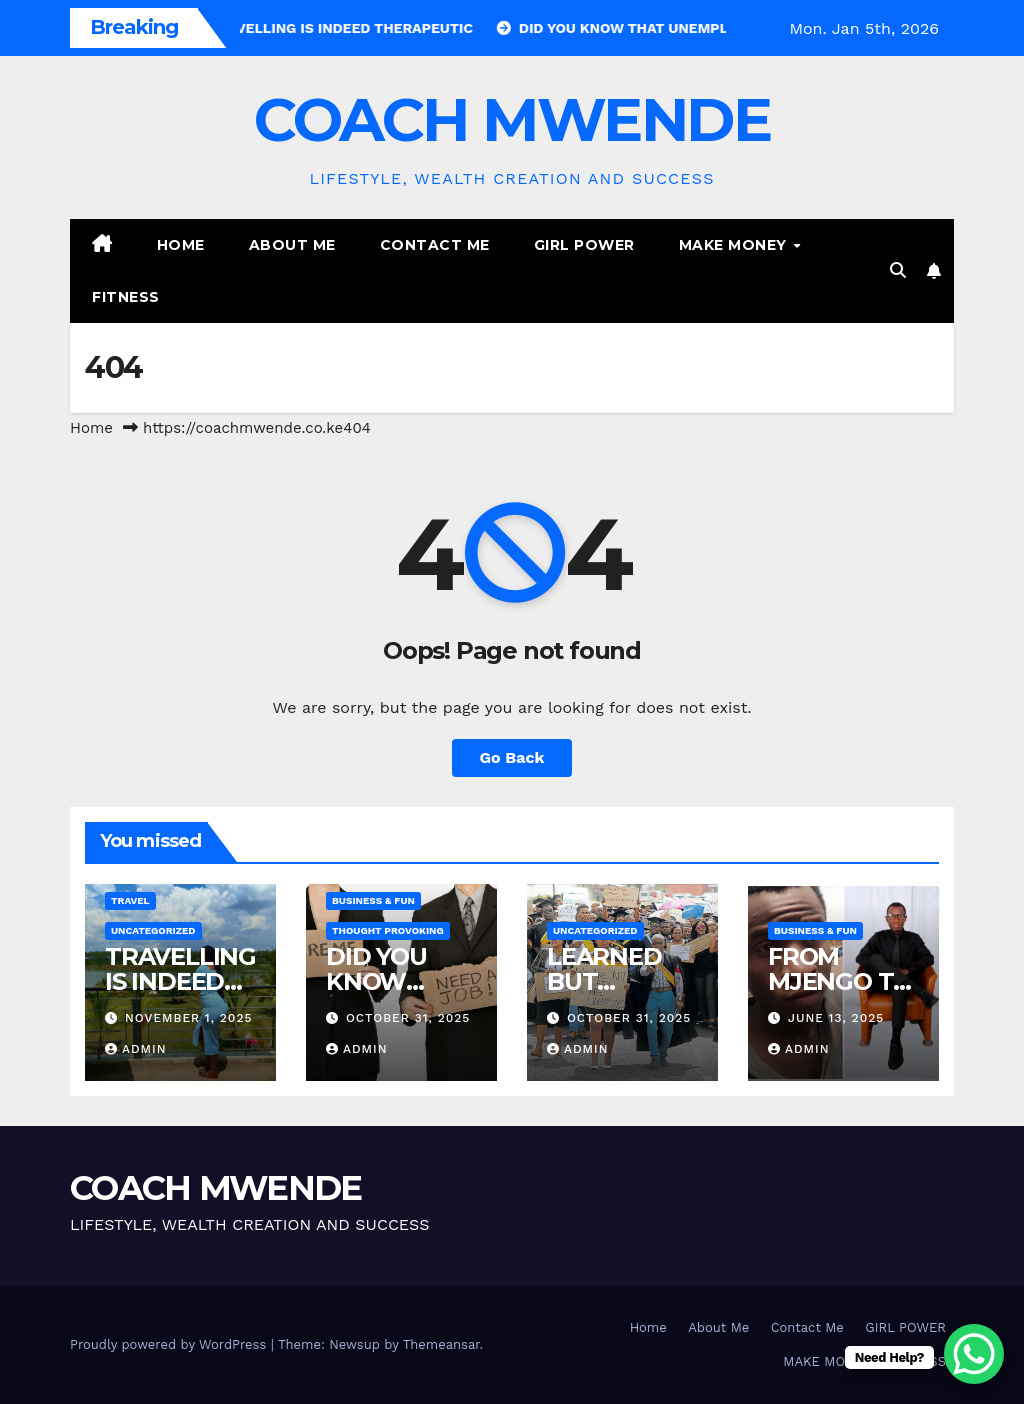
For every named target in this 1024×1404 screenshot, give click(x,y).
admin (136, 1049)
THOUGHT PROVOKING (388, 930)
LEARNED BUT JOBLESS (604, 981)
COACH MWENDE (512, 119)
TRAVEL (130, 900)
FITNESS (126, 297)
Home (181, 245)
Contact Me (435, 245)
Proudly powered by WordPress (170, 1344)
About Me (292, 245)
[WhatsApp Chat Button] (974, 1354)
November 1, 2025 (189, 1018)
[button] (898, 270)
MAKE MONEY (735, 245)
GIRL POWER (584, 245)
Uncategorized (153, 930)
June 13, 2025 (836, 1018)
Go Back (512, 757)
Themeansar (441, 1344)
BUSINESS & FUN (373, 900)
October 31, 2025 (408, 1018)
